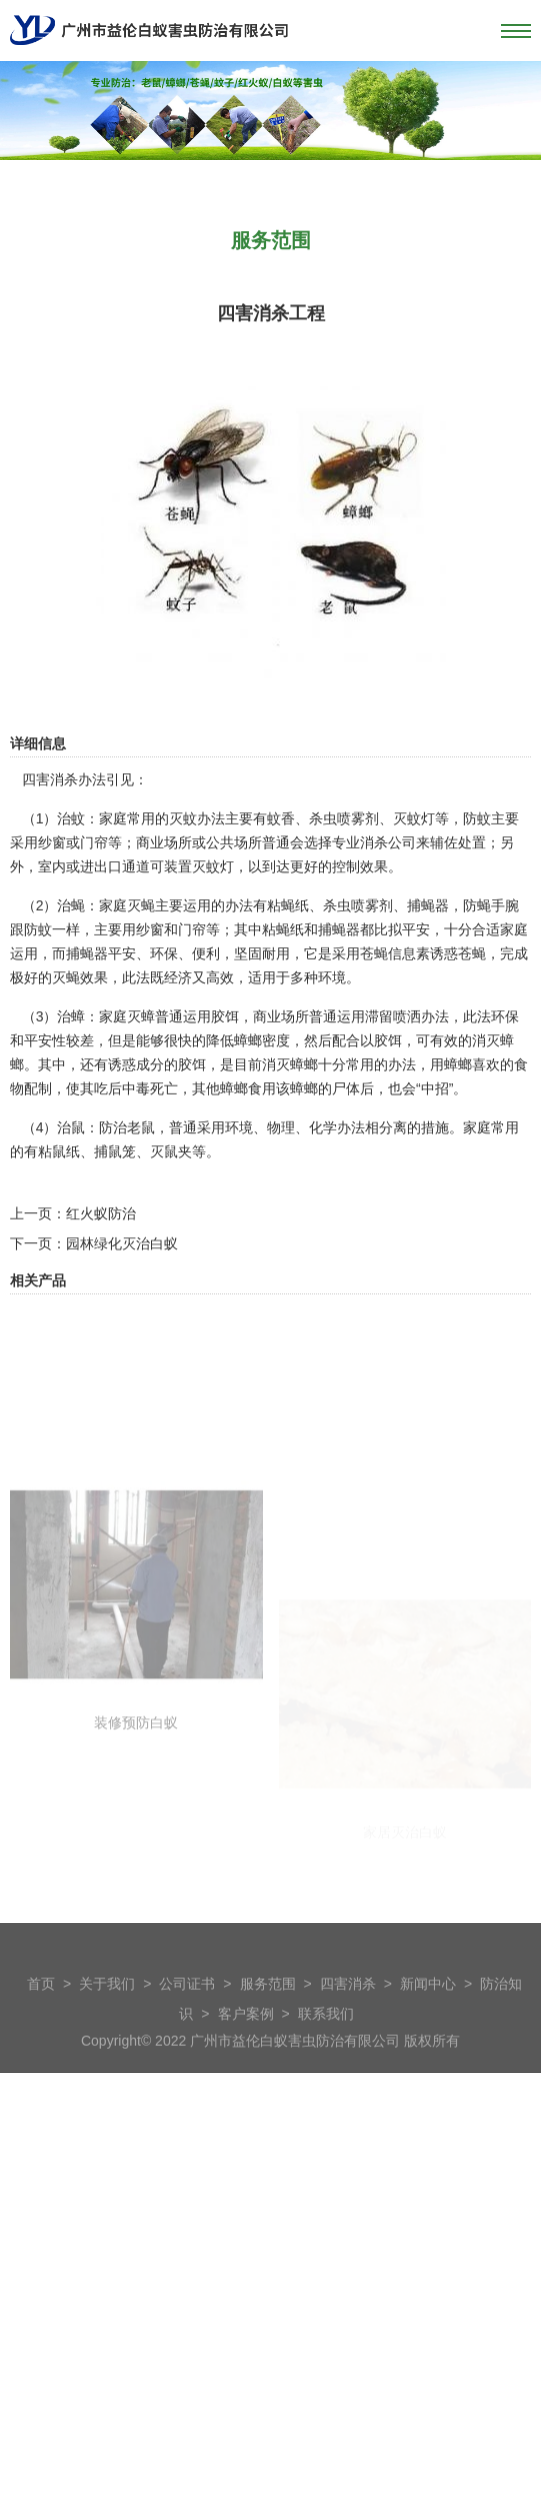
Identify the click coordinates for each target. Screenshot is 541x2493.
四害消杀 (348, 2019)
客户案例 (246, 2049)
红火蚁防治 (101, 1292)
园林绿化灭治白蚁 (122, 1322)
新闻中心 (428, 2019)
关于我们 (107, 2019)
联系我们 (326, 2049)
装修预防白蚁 (136, 1911)
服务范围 (268, 2019)
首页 (41, 2019)
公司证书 (187, 2019)
